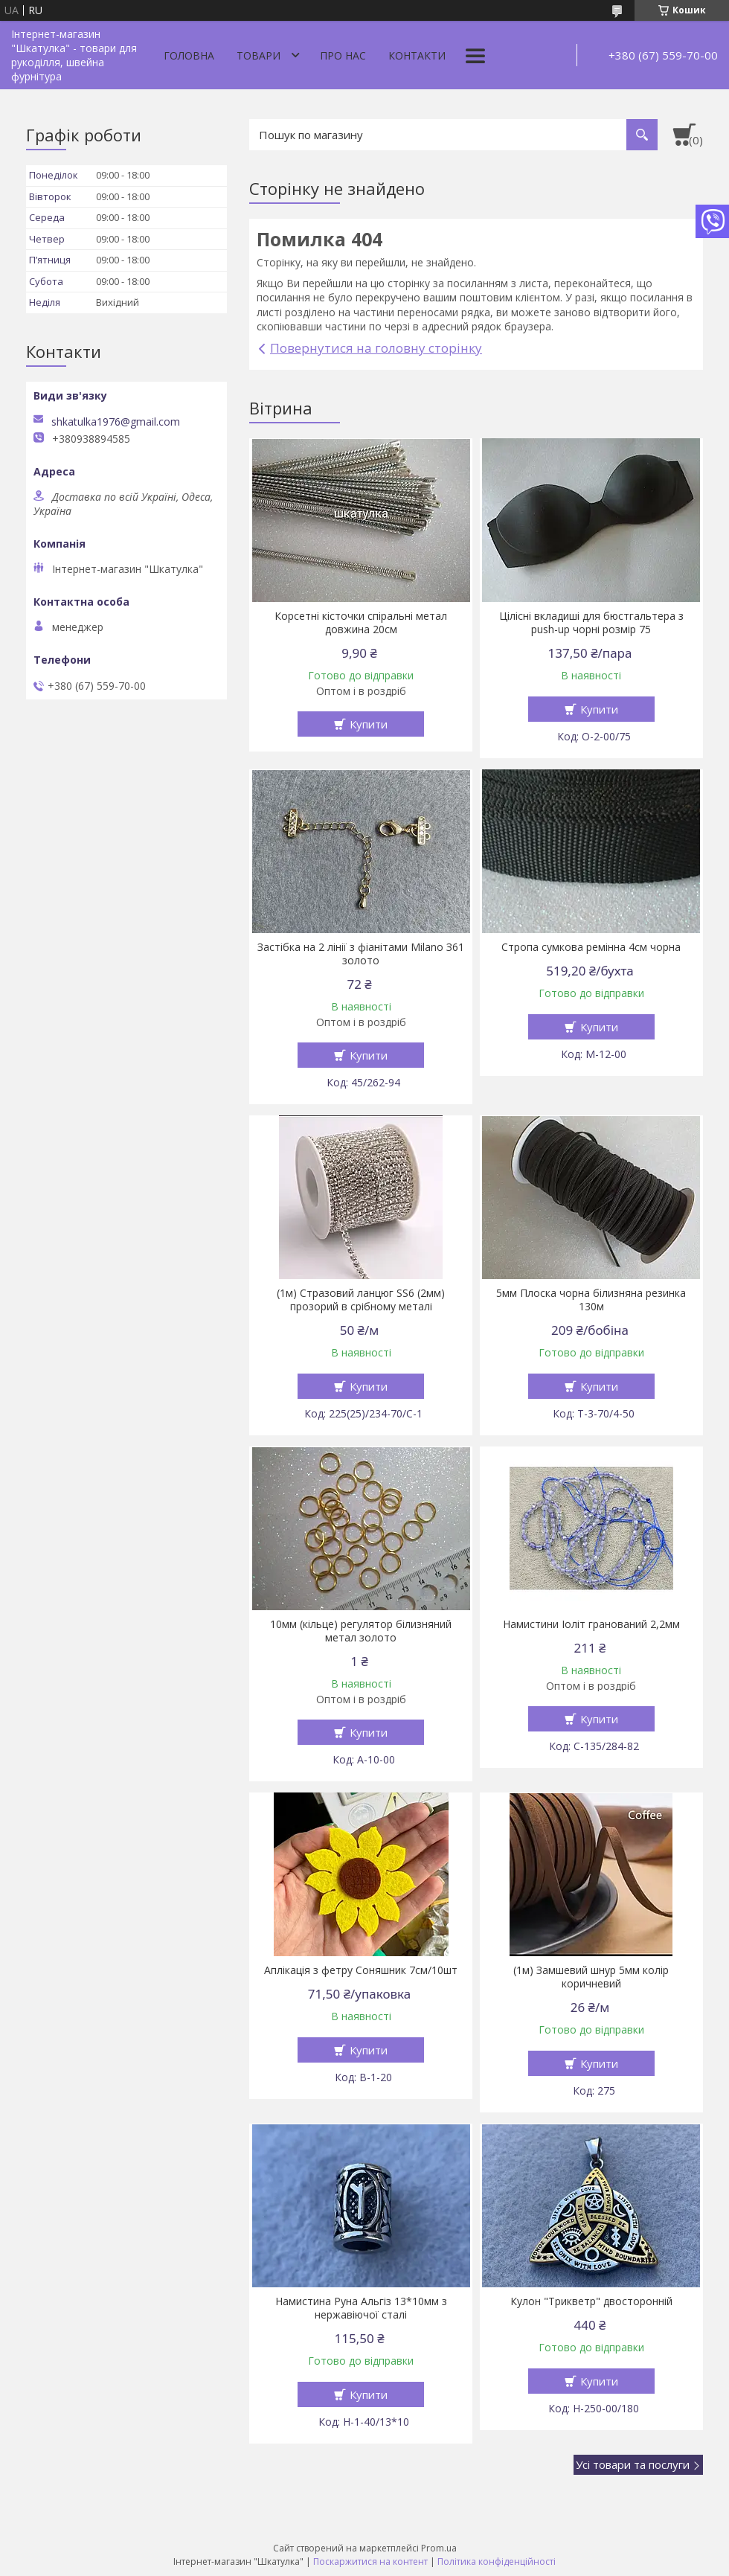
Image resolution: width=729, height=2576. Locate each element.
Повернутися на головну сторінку (376, 347)
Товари (258, 55)
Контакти (417, 55)
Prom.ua (439, 2548)
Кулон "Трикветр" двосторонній (591, 2301)
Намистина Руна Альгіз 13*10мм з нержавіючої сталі (361, 2308)
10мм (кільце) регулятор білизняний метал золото (361, 1631)
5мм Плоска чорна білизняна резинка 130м (591, 1300)
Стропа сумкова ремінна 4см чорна (591, 947)
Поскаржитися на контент (370, 2561)
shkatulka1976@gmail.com (115, 422)
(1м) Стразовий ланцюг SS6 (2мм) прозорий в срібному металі (361, 1300)
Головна (189, 55)
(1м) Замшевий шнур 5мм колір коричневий (591, 1977)
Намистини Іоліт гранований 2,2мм (591, 1624)
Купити (369, 724)
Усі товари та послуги (633, 2464)
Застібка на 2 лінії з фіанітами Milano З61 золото (360, 954)
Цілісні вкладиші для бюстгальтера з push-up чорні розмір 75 (591, 622)
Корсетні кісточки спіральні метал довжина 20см (360, 622)
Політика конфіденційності (496, 2561)
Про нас (343, 55)
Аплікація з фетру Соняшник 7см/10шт (360, 1970)
